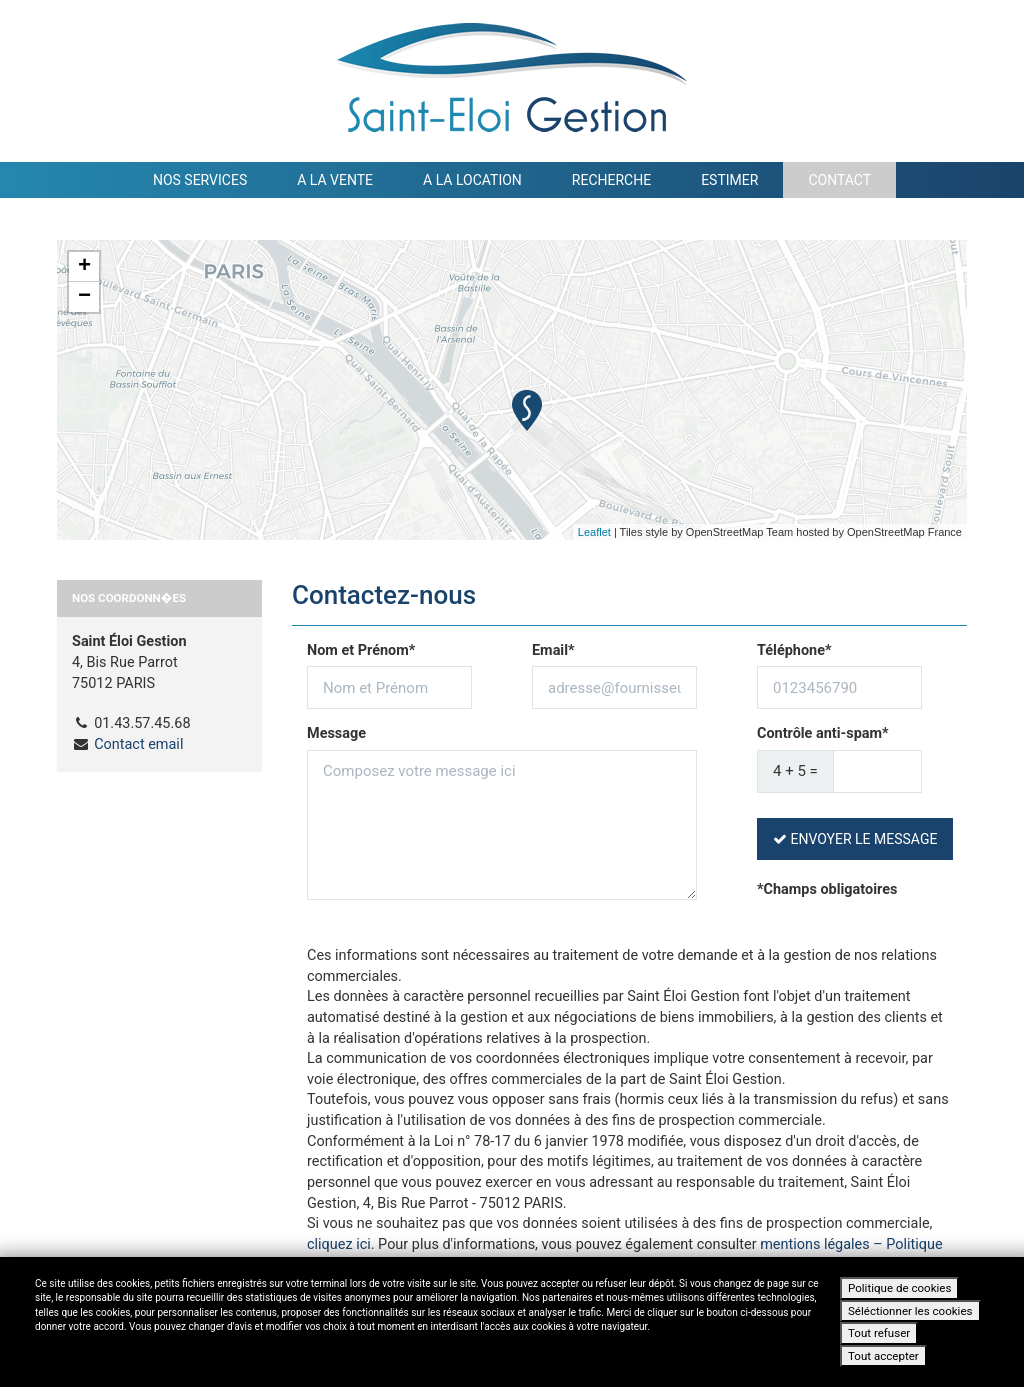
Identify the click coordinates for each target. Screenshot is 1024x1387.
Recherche (611, 180)
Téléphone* (794, 650)
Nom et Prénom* (361, 650)
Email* (553, 650)
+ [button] (84, 267)
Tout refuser (879, 1333)
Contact (839, 180)
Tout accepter (883, 1356)
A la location (472, 180)
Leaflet (594, 532)
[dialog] (512, 1322)
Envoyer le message (855, 839)
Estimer (729, 180)
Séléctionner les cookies (910, 1311)
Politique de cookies (899, 1288)
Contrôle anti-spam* (823, 733)
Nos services (200, 180)
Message (336, 733)
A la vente (335, 180)
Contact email (138, 744)
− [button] (84, 297)
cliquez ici (339, 1244)
